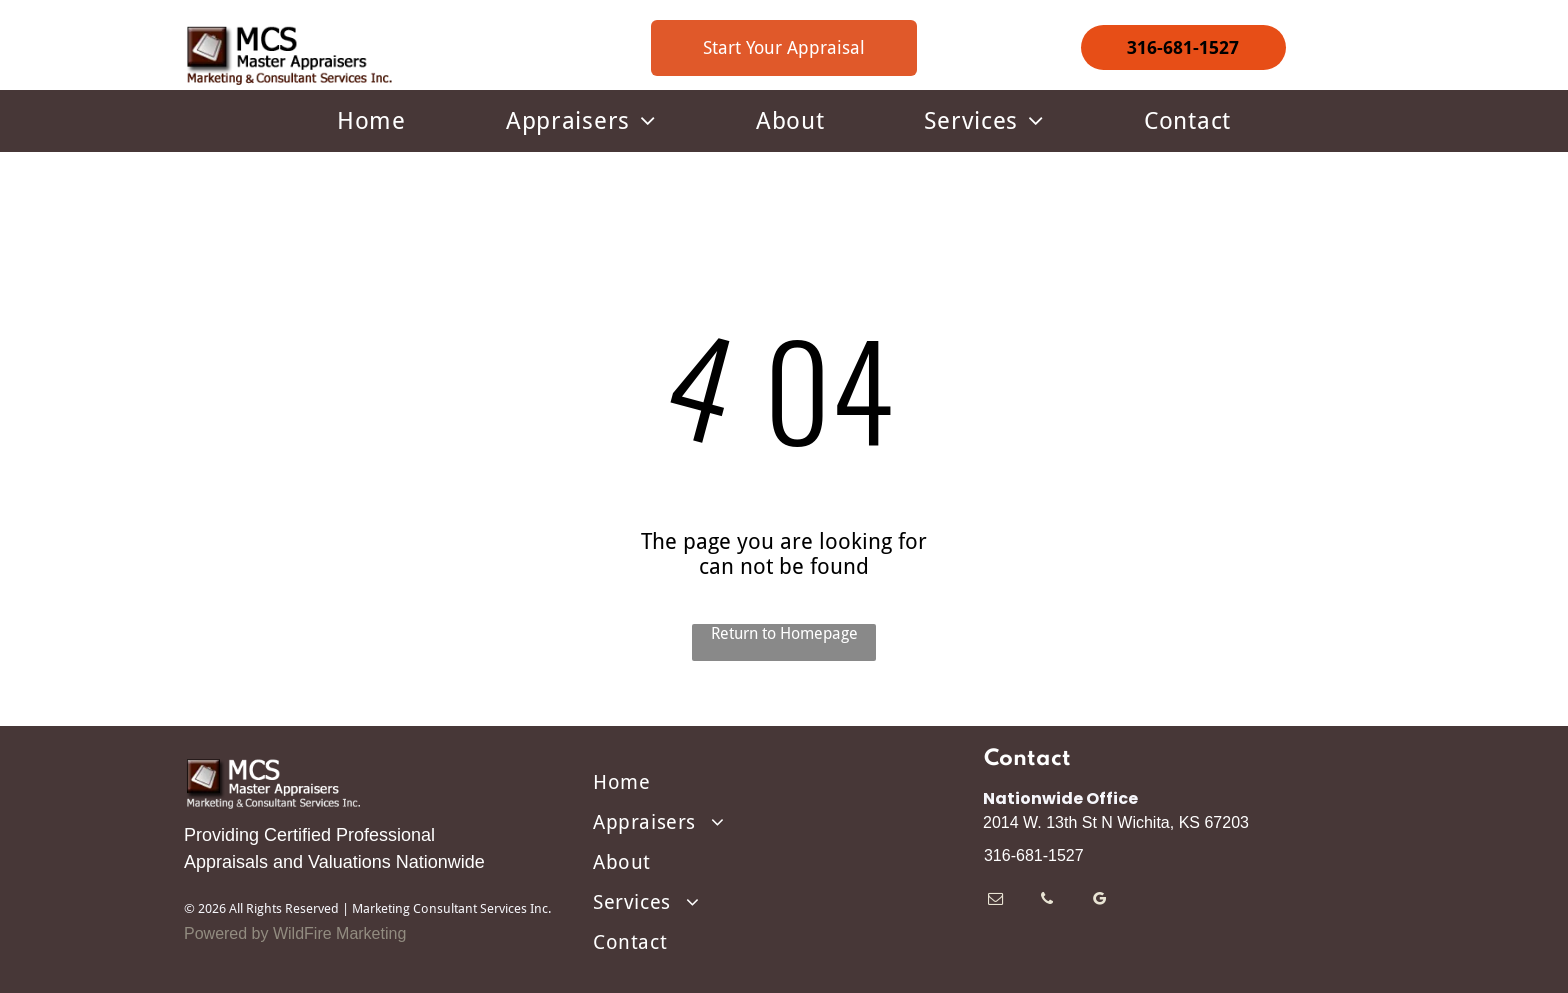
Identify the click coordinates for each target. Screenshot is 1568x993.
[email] (995, 901)
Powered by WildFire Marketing (295, 933)
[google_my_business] (1099, 901)
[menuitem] (371, 121)
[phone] (1047, 901)
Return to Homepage (784, 633)
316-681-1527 (1034, 855)
